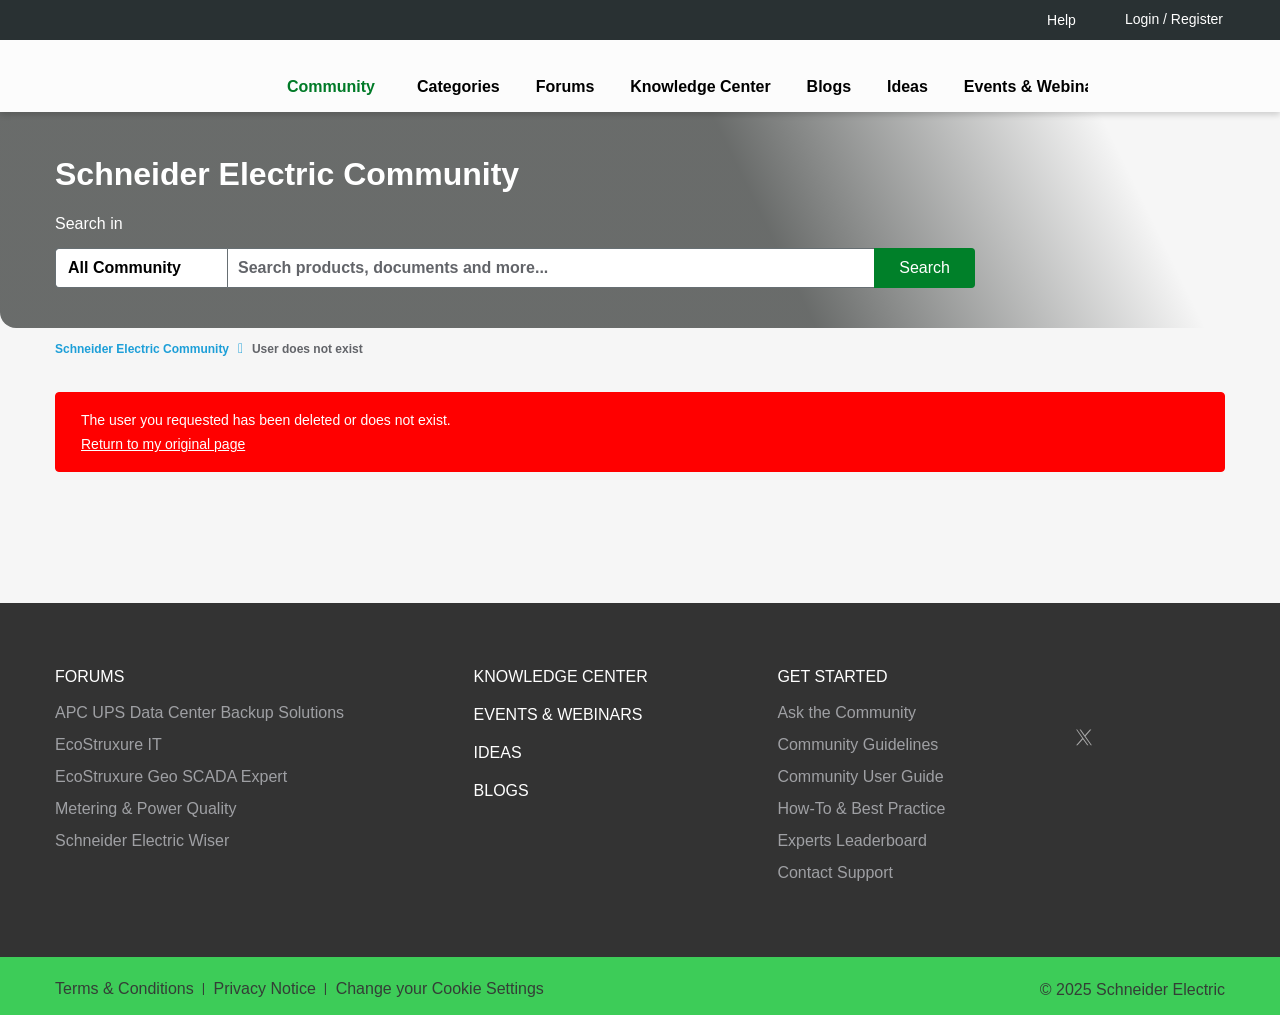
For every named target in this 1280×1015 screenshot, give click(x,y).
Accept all (1084, 934)
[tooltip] (747, 587)
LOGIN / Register (631, 586)
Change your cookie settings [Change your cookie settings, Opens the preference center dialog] (908, 934)
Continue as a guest (643, 663)
